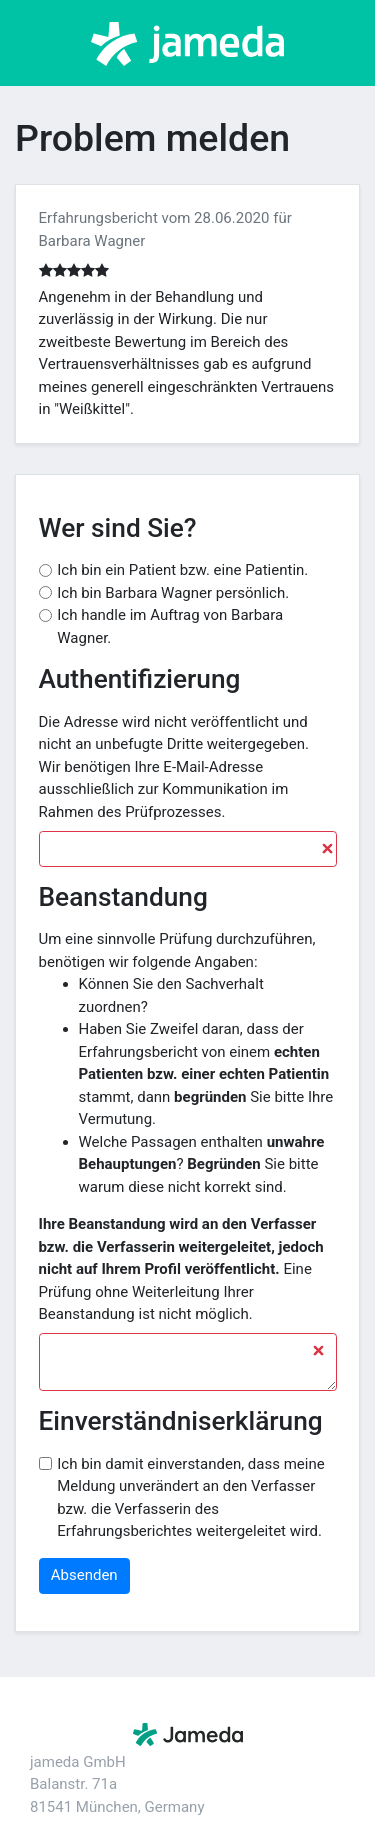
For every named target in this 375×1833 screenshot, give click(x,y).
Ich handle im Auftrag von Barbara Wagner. (170, 626)
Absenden (84, 1575)
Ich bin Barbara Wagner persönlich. (173, 593)
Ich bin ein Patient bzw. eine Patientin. (182, 570)
